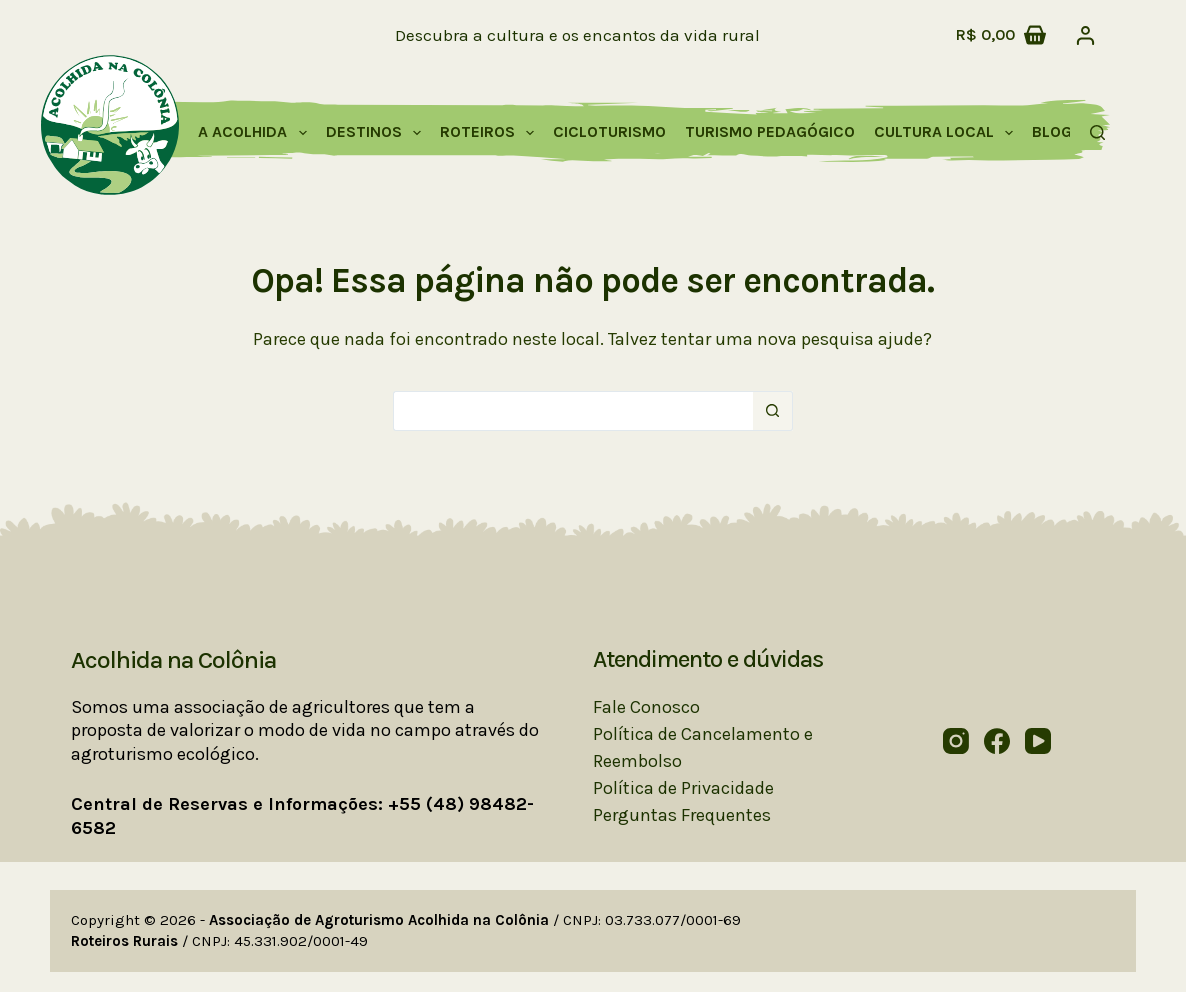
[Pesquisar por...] (573, 411)
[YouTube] (1038, 741)
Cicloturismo (609, 131)
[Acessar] (1085, 35)
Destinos (377, 133)
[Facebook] (997, 741)
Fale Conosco (646, 707)
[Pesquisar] (1097, 132)
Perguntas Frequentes (682, 815)
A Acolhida (256, 133)
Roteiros (491, 133)
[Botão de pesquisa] (773, 411)
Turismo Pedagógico (770, 131)
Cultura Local (947, 133)
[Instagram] (956, 741)
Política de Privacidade (683, 788)
